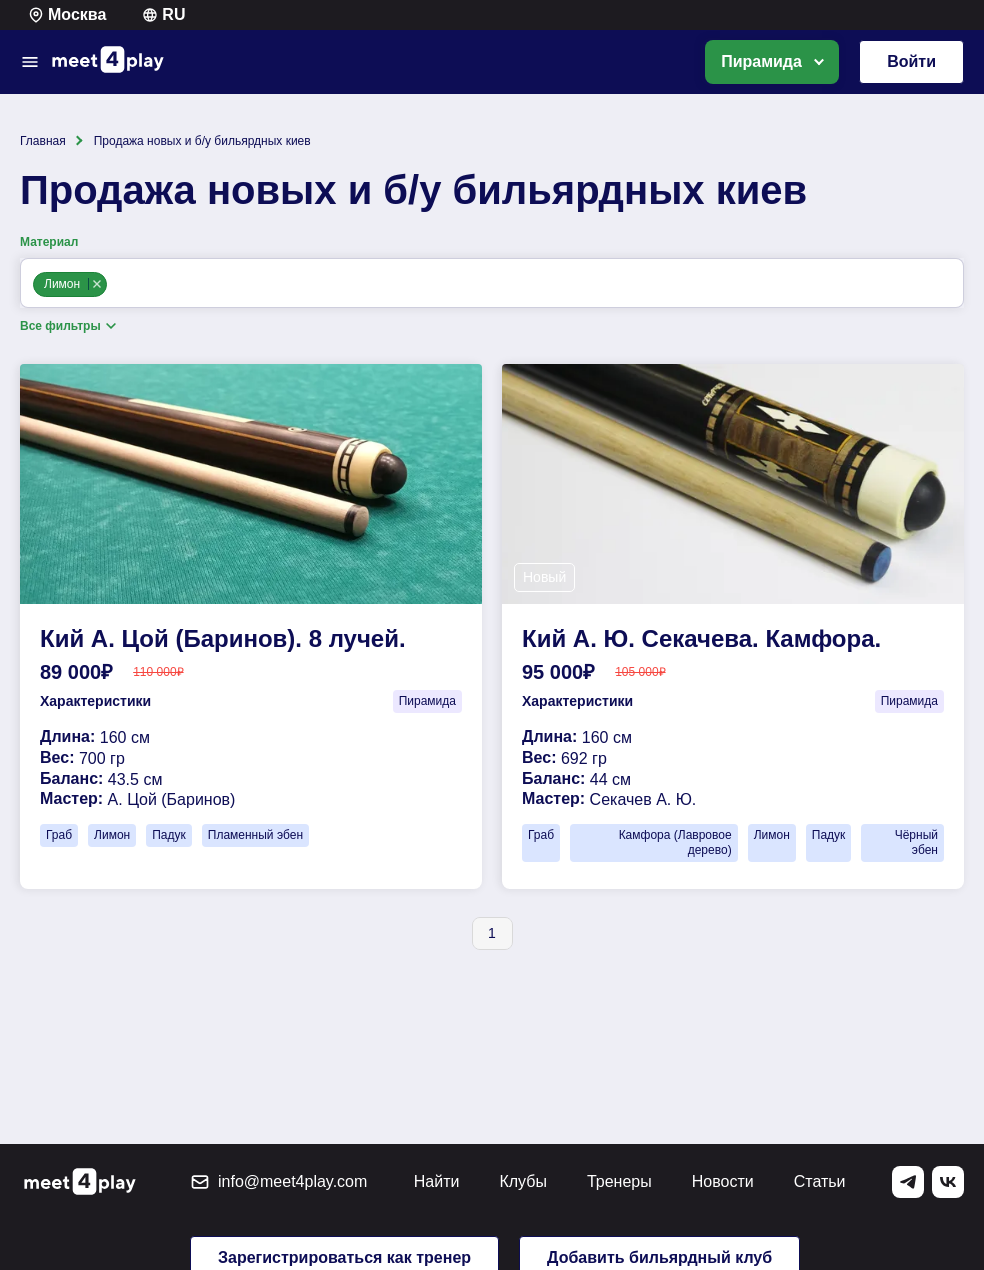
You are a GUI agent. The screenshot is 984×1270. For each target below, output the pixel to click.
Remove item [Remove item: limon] (96, 284)
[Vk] (948, 1182)
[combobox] (492, 283)
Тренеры (619, 1181)
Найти (437, 1181)
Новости (723, 1181)
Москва (67, 14)
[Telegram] (908, 1182)
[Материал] (116, 285)
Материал (49, 242)
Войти (911, 61)
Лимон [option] (69, 284)
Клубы (523, 1181)
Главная (43, 141)
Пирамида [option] (761, 61)
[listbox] (772, 62)
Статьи (820, 1181)
